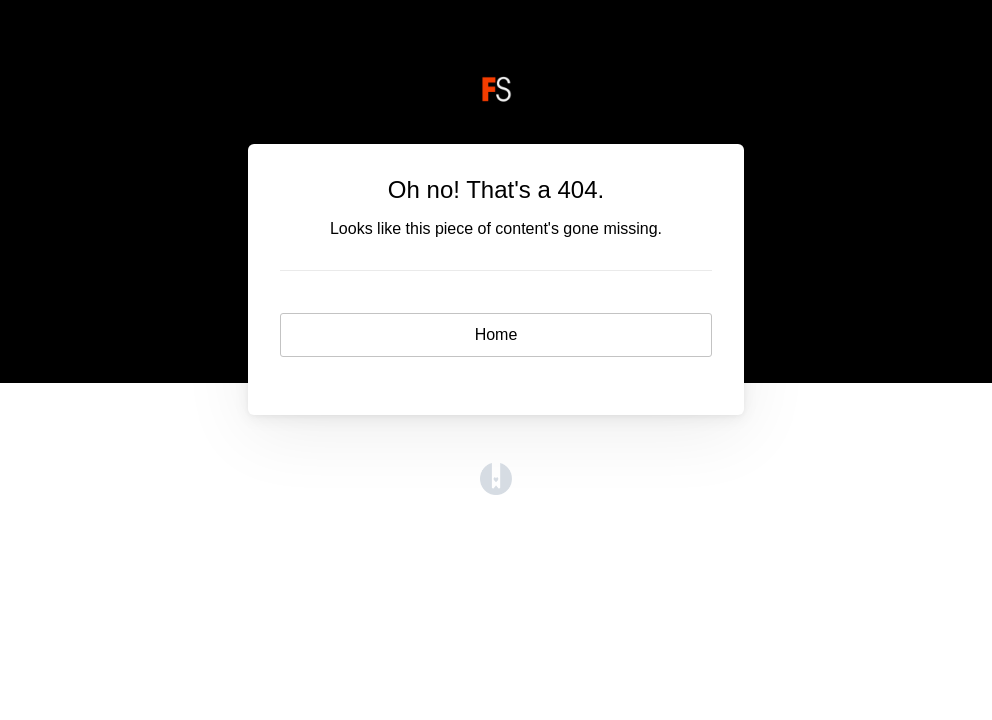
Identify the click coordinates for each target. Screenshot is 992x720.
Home (496, 334)
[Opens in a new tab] (496, 489)
